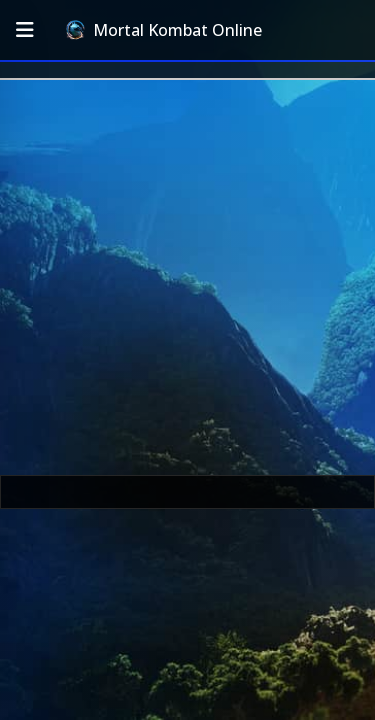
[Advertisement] (187, 277)
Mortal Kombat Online (164, 30)
